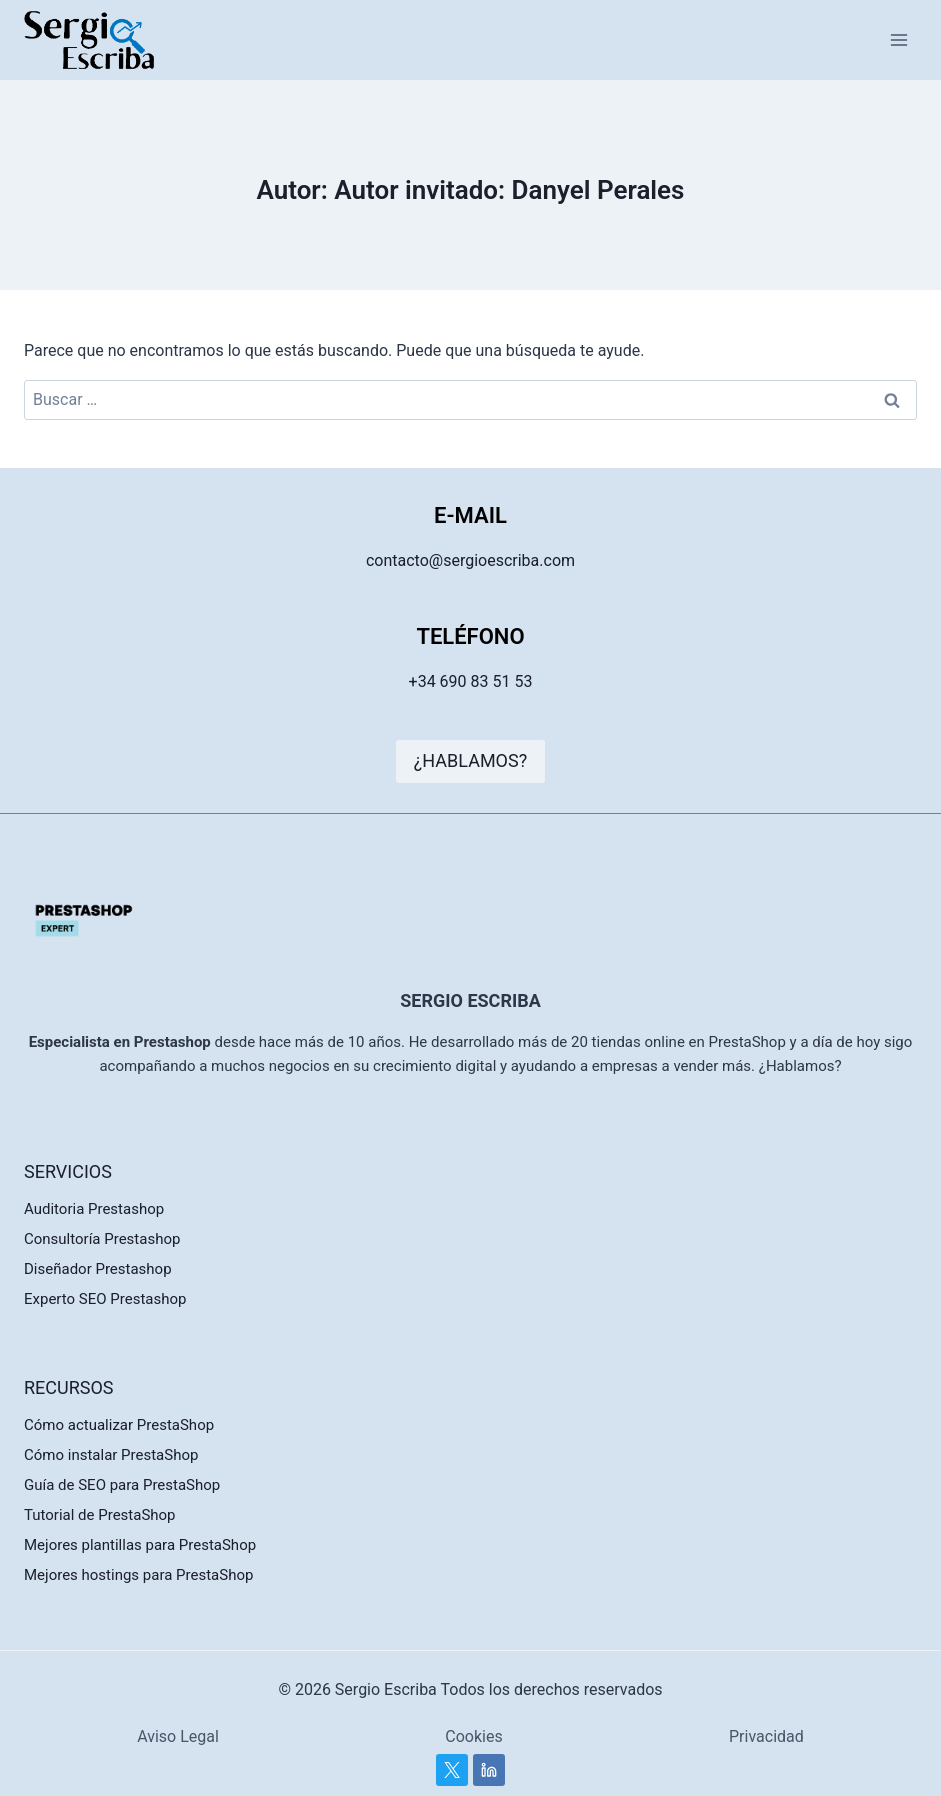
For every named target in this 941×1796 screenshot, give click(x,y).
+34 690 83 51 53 (471, 681)
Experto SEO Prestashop (105, 1299)
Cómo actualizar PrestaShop (119, 1425)
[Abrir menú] (898, 39)
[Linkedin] (489, 1770)
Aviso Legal (178, 1736)
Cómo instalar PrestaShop (111, 1455)
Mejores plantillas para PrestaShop (140, 1545)
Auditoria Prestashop (94, 1209)
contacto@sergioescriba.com (470, 560)
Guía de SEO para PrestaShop (122, 1485)
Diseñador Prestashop (98, 1269)
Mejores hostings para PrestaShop (138, 1575)
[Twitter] (452, 1770)
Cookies (473, 1736)
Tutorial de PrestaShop (100, 1515)
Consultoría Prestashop (102, 1239)
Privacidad (766, 1736)
